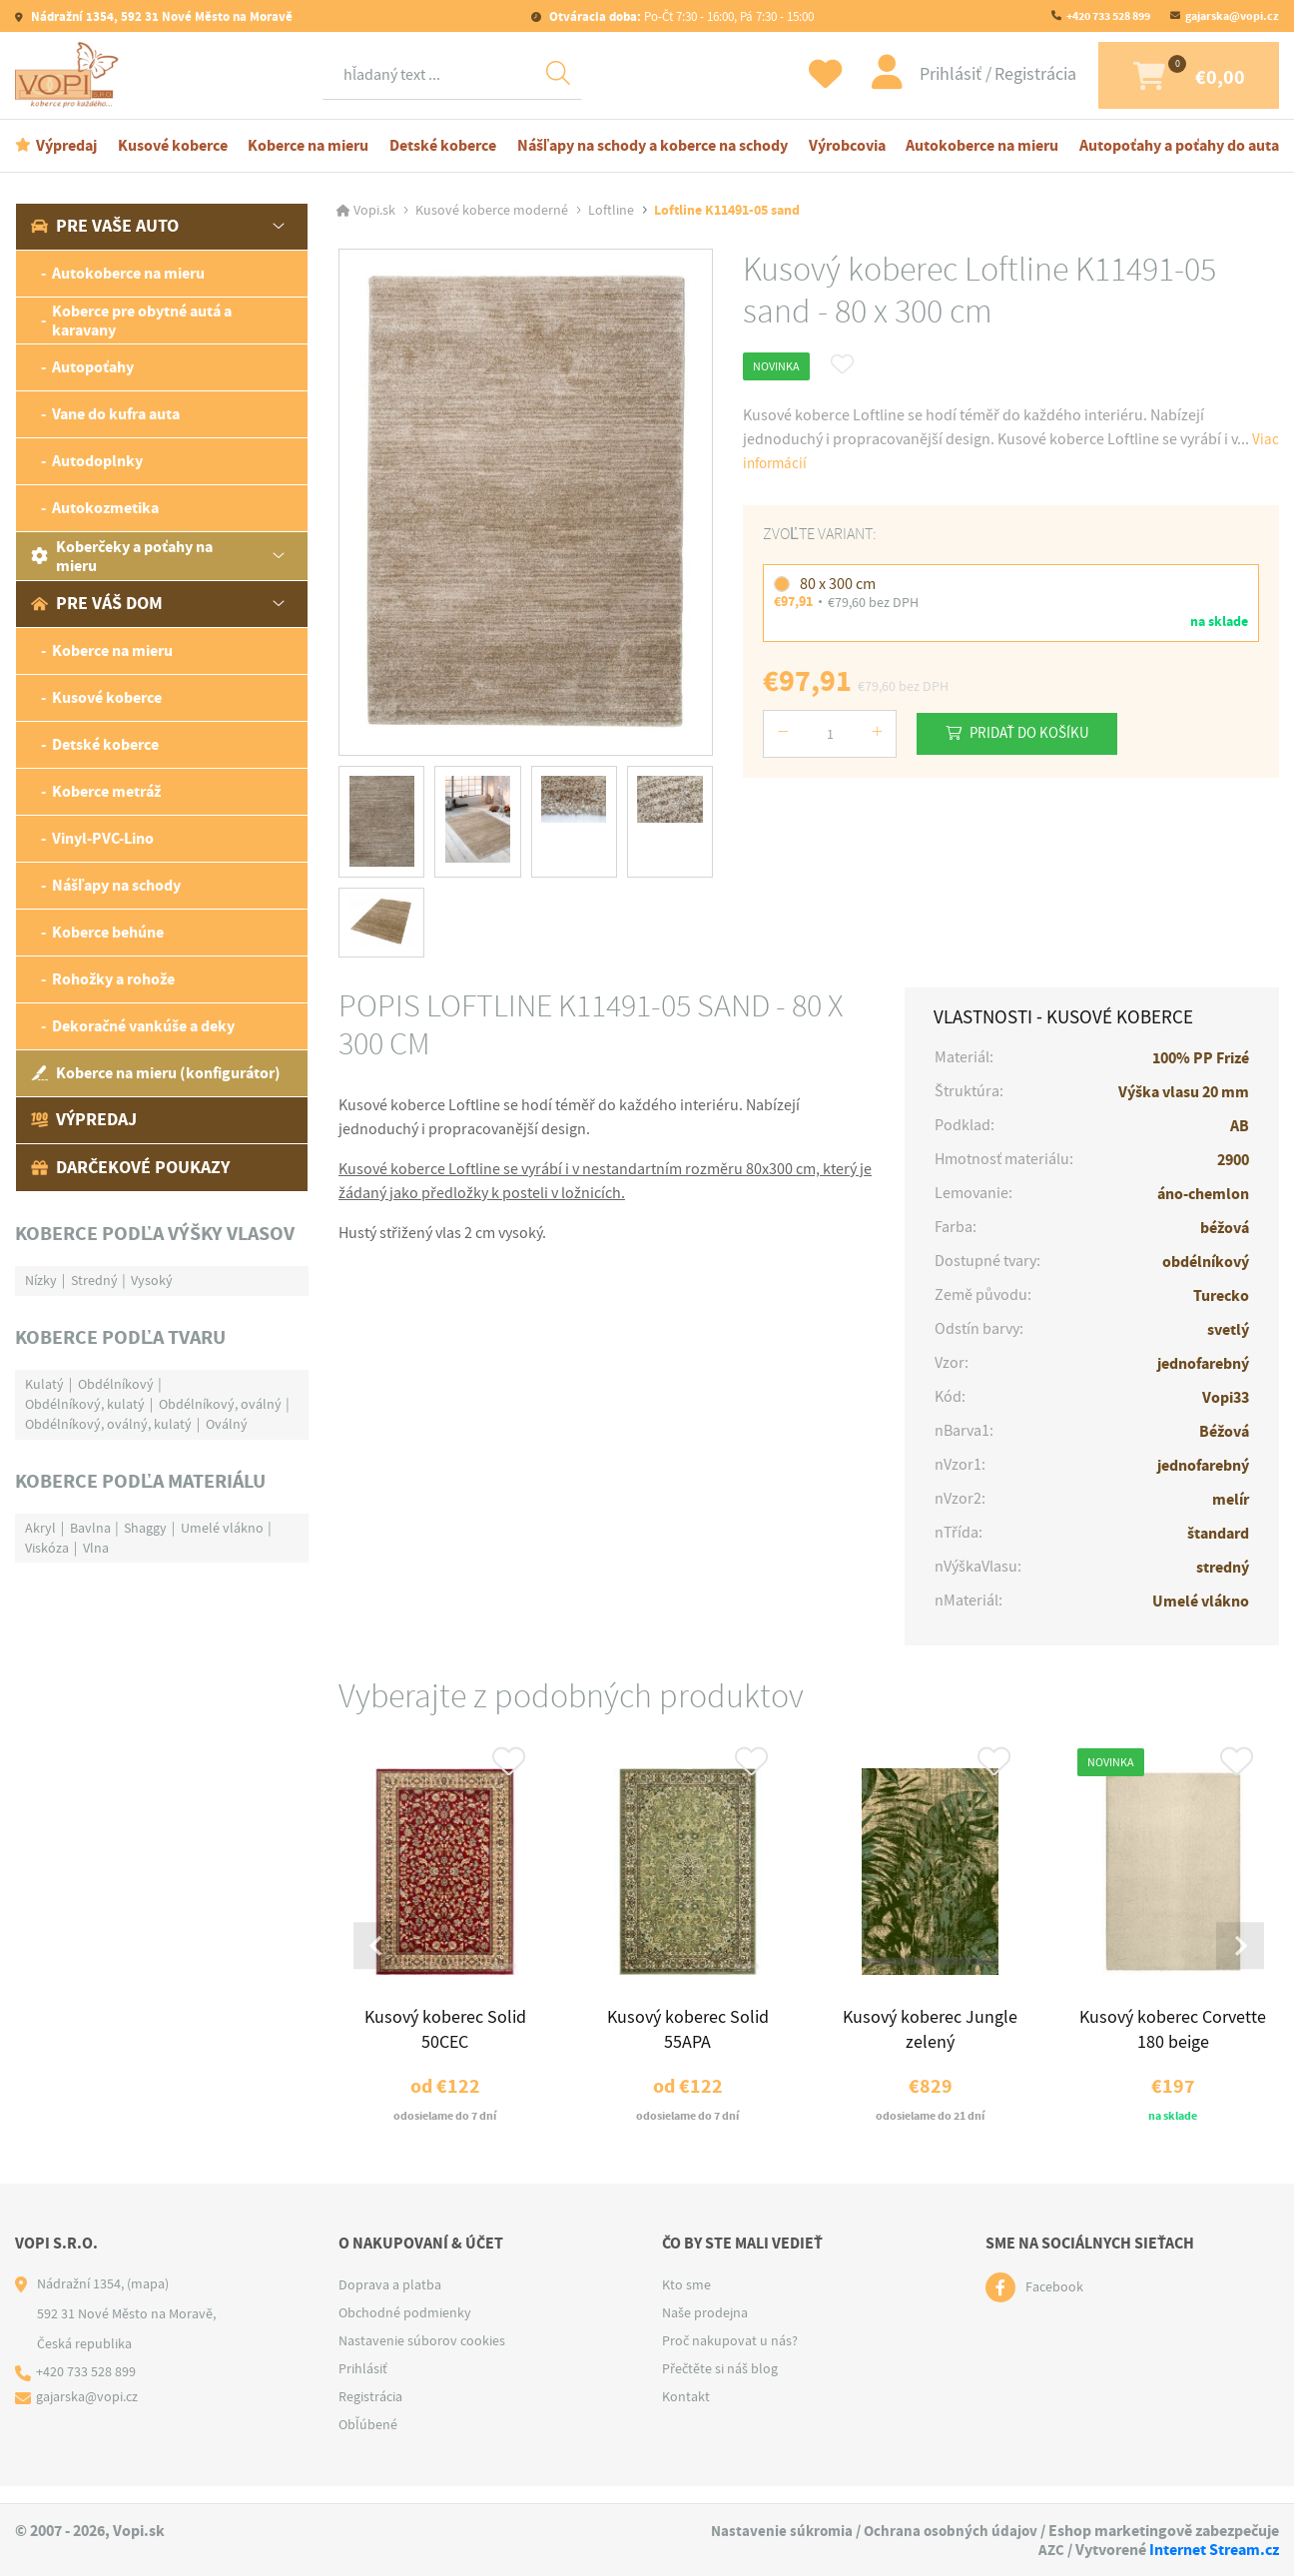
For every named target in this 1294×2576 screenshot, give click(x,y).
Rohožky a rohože (113, 982)
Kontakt (686, 2413)
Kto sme (686, 2301)
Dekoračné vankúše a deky (143, 1029)
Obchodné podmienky (404, 2329)
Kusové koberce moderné (491, 214)
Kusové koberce (173, 148)
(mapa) (148, 2300)
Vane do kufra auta (116, 417)
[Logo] (70, 77)
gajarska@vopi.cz (1232, 16)
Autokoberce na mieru (982, 148)
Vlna (96, 1551)
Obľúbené (367, 2441)
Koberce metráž (106, 795)
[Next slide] (1238, 1957)
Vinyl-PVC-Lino (103, 842)
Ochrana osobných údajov (948, 2530)
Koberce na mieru (308, 148)
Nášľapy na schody (116, 889)
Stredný (94, 1283)
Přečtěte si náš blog (720, 2385)
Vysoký (152, 1283)
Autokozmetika (105, 511)
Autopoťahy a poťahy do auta (1179, 148)
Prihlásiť (922, 76)
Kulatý (44, 1387)
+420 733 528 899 (1108, 16)
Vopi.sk (374, 214)
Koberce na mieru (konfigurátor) (156, 1076)
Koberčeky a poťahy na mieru (122, 559)
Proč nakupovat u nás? (730, 2357)
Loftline (611, 214)
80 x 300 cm (838, 587)
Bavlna (90, 1531)
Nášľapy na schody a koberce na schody (652, 148)
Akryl (40, 1531)
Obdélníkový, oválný (220, 1407)
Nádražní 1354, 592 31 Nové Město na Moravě (160, 16)
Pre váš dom (97, 607)
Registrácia (1004, 76)
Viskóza (47, 1551)
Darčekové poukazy (130, 1170)
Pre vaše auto (105, 230)
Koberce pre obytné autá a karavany (142, 323)
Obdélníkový (116, 1387)
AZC (1050, 2549)
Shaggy (145, 1531)
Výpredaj (66, 148)
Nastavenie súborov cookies (421, 2357)
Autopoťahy (93, 370)
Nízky (41, 1283)
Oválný (227, 1427)
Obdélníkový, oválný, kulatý (108, 1427)
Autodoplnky (97, 464)
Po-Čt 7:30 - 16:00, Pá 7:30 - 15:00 (680, 16)
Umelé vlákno (222, 1531)
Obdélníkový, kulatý (85, 1407)
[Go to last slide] (379, 1957)
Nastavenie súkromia (776, 2530)
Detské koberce (442, 148)
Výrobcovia (847, 148)
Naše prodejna (705, 2329)
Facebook (1054, 2304)
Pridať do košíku (1038, 736)
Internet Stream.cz (1214, 2549)
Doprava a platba (389, 2301)
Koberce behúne (108, 936)
